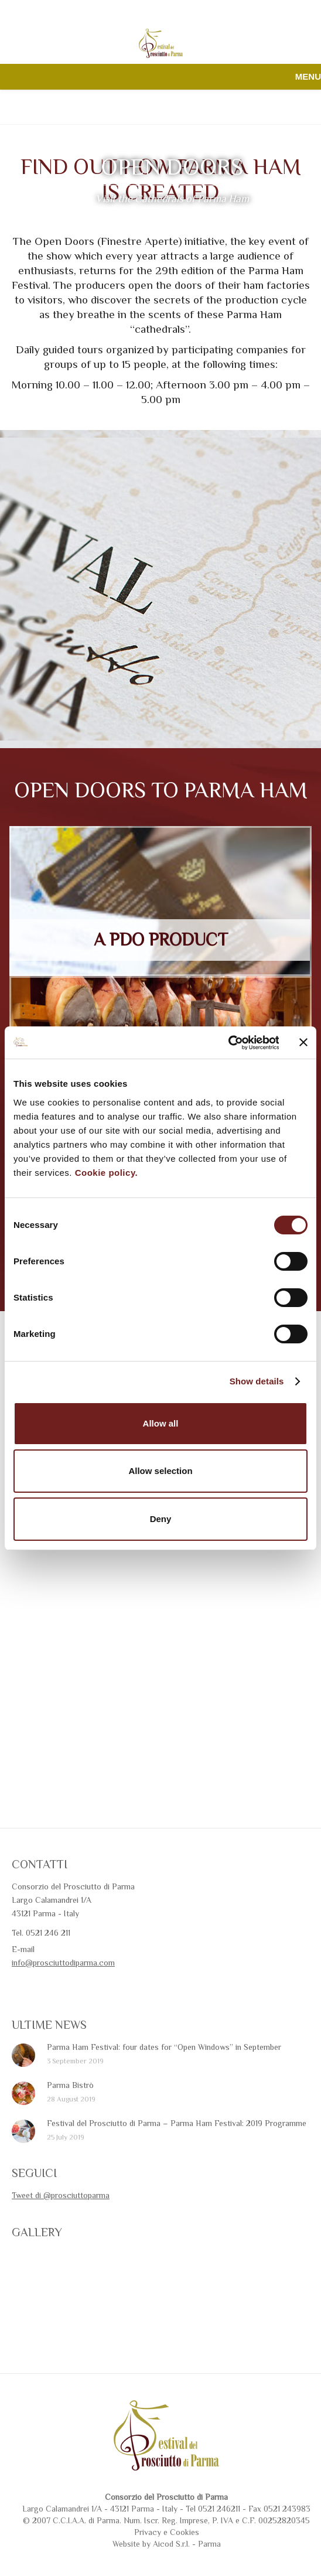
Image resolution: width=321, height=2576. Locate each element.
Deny (161, 1519)
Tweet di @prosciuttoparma (61, 2195)
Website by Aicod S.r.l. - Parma (166, 2543)
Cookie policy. (106, 1173)
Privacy (147, 2532)
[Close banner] (303, 1042)
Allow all (161, 1423)
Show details (257, 1381)
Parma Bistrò (70, 2085)
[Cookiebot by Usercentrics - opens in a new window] (227, 1042)
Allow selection (160, 1471)
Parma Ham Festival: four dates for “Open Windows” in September (164, 2047)
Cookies (184, 2532)
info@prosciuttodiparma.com (63, 1962)
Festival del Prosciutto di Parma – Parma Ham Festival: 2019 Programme (176, 2123)
